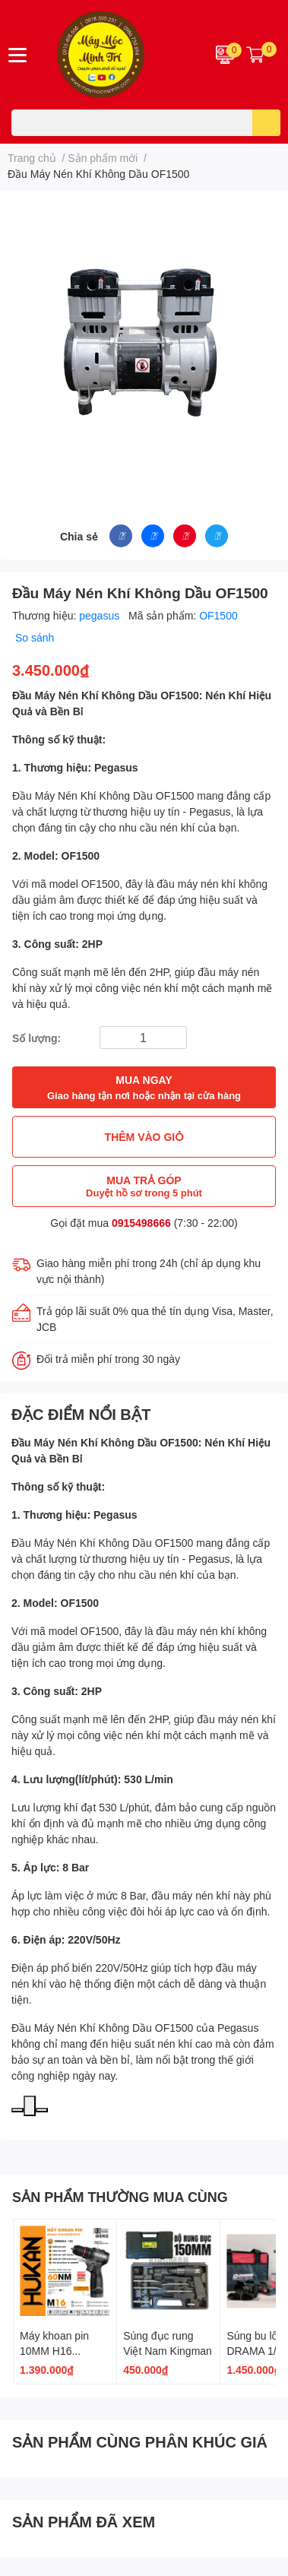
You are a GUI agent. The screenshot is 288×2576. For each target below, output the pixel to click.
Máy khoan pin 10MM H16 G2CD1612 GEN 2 (64, 2350)
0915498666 (141, 1222)
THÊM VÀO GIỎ (144, 1136)
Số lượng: (36, 1037)
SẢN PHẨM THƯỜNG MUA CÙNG (120, 2196)
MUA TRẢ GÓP (144, 1186)
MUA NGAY (144, 1088)
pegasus (100, 615)
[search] (266, 122)
